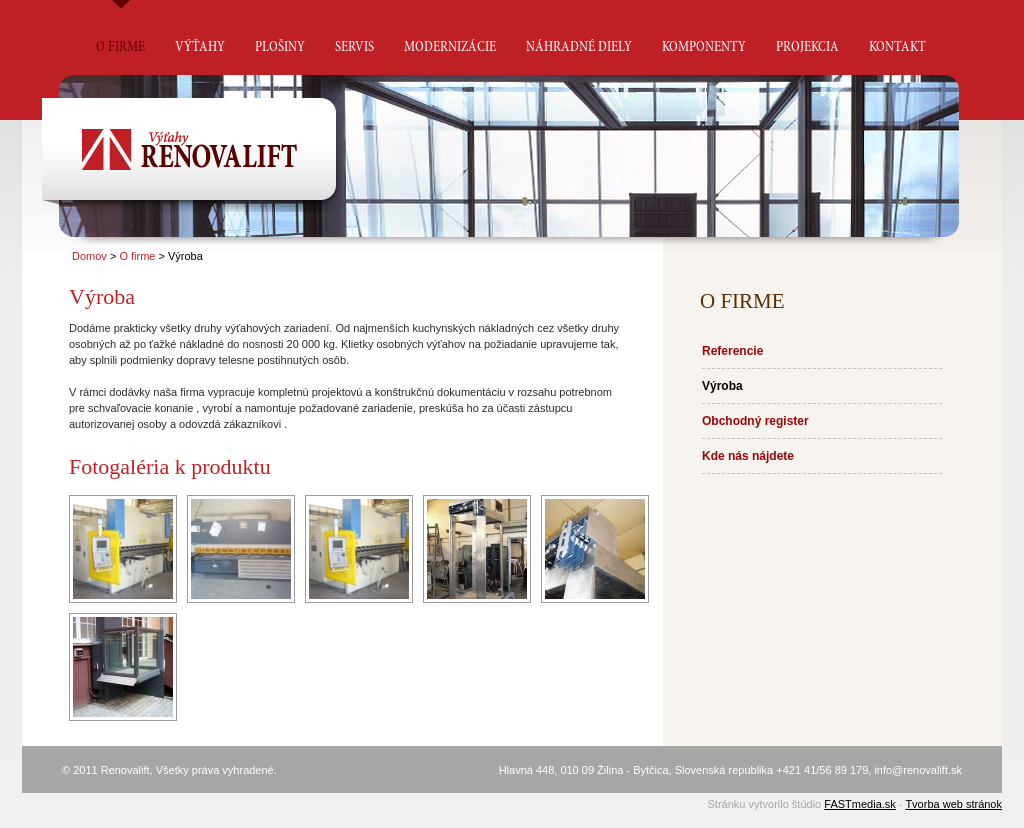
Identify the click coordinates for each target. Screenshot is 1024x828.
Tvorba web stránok (953, 804)
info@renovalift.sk (918, 770)
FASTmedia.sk (860, 804)
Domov (89, 256)
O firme (137, 256)
